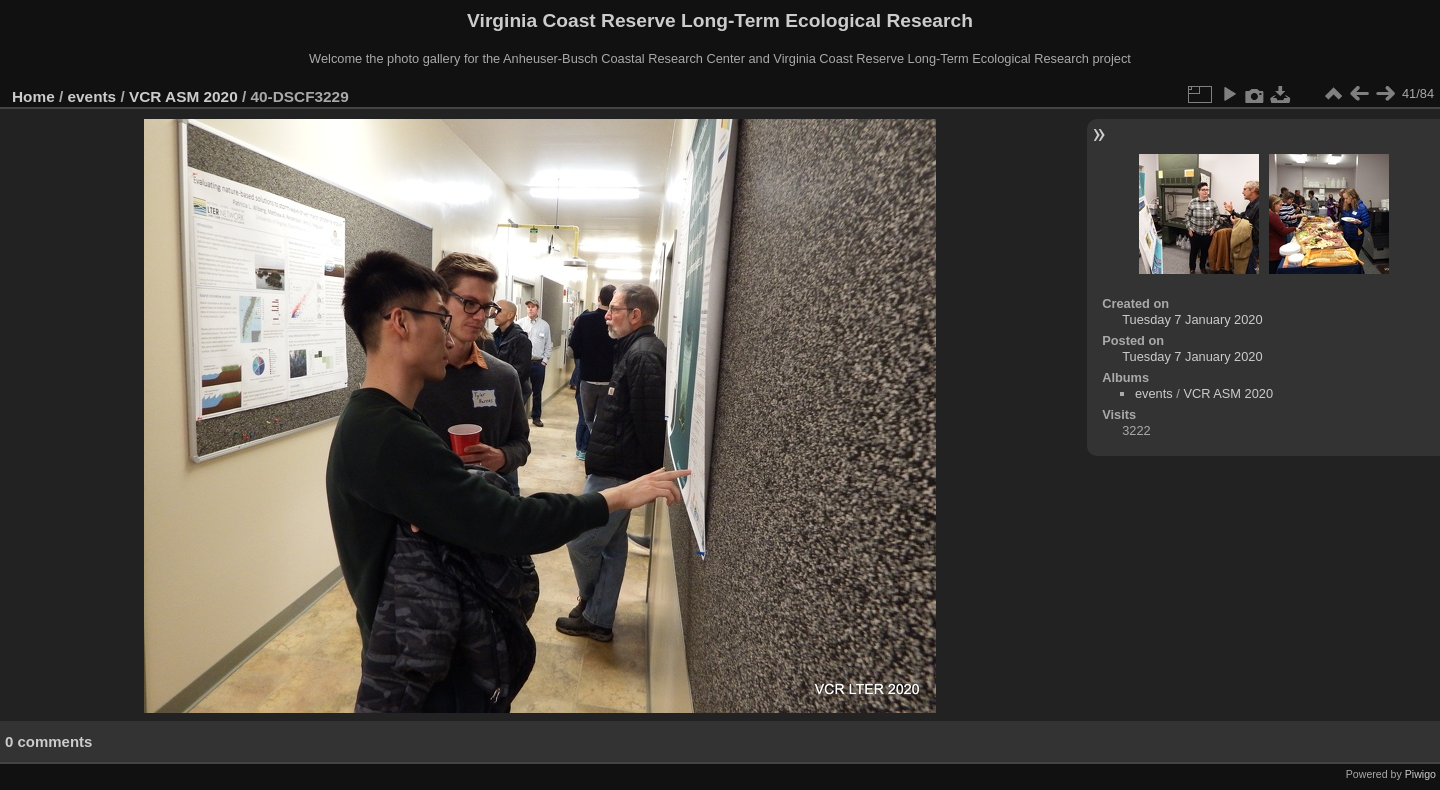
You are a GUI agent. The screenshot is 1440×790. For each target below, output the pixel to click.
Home (33, 96)
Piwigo (1420, 774)
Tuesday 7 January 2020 (1192, 319)
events (92, 96)
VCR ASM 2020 (183, 96)
